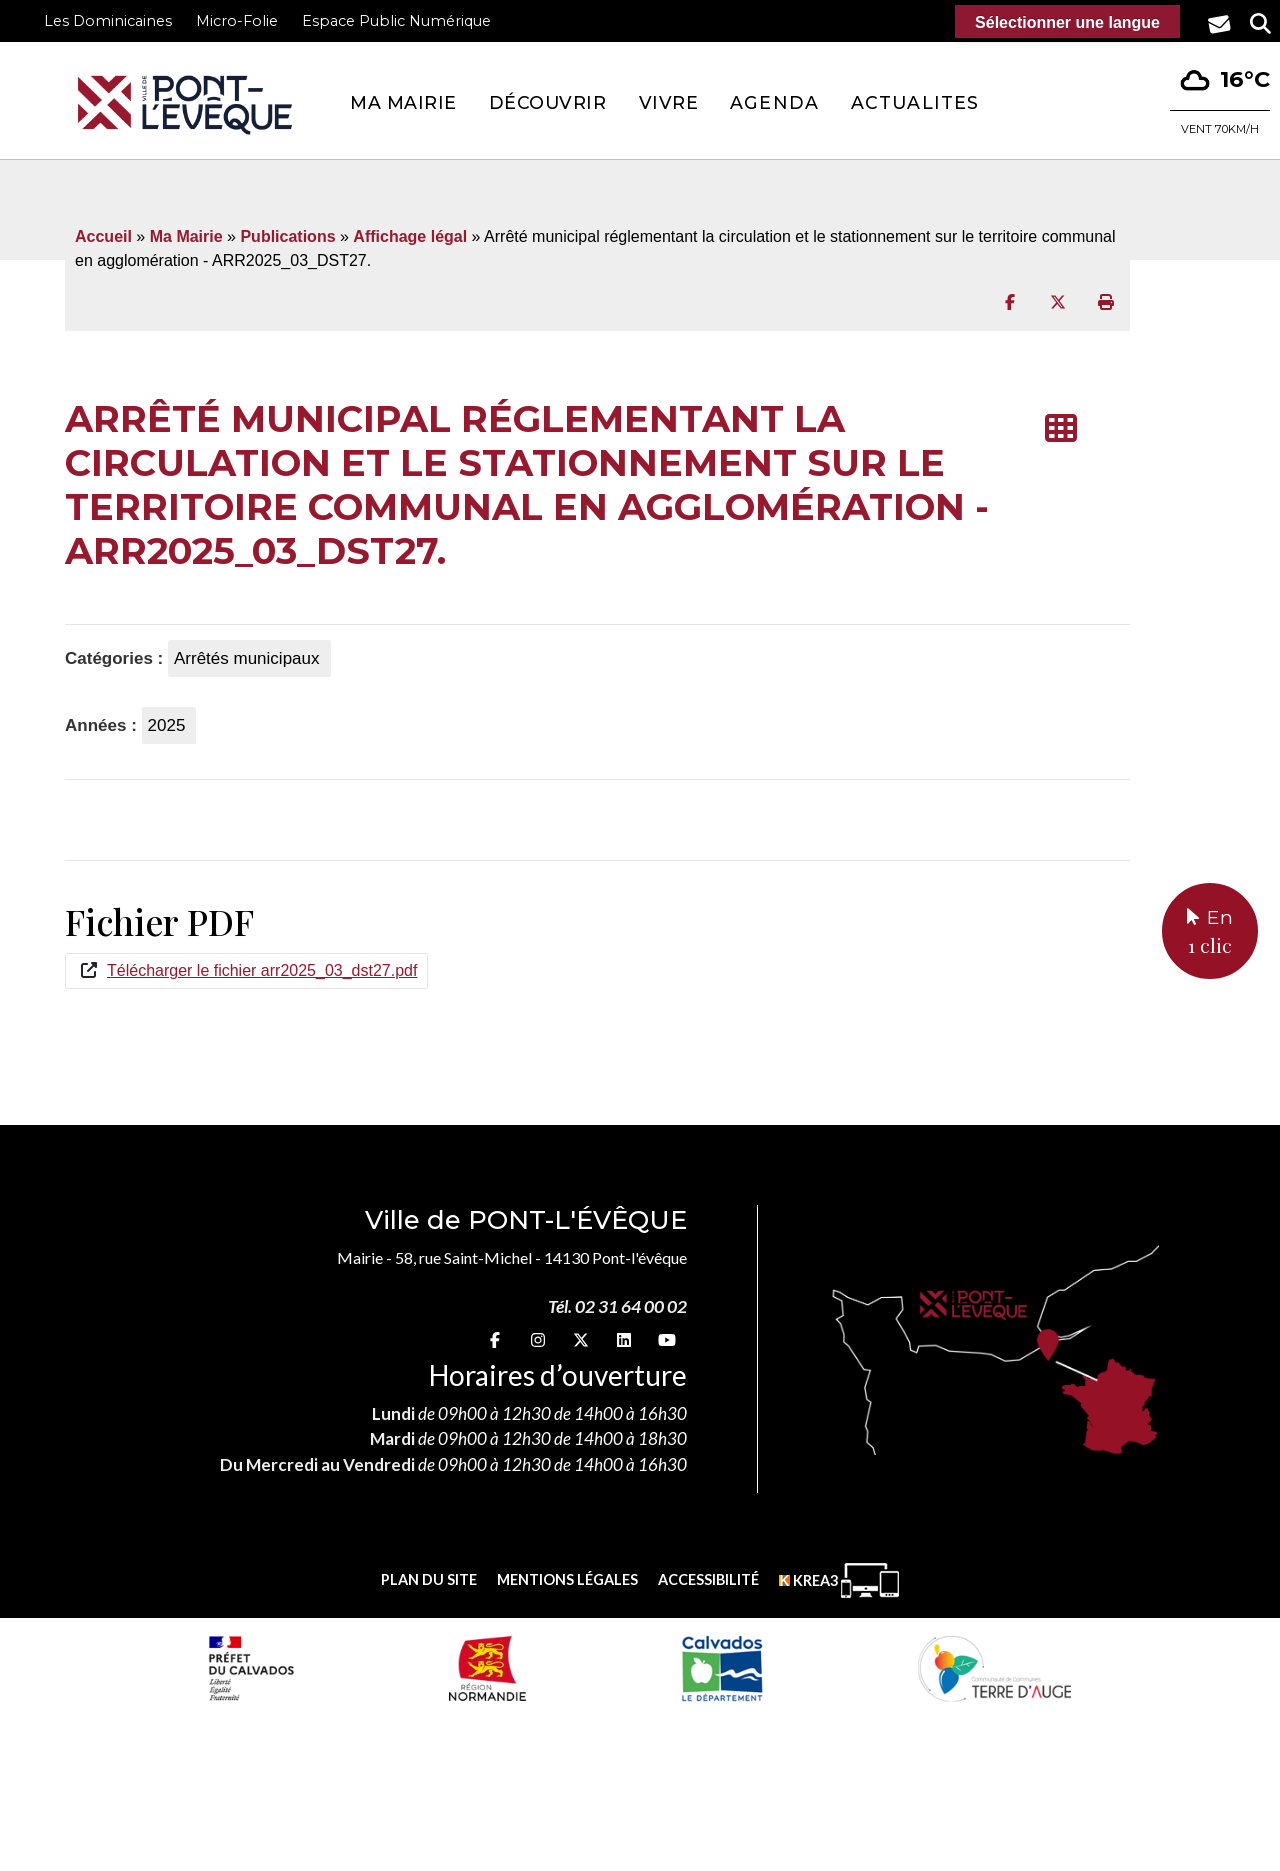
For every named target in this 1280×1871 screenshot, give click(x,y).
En (1210, 933)
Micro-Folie (237, 21)
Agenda (774, 102)
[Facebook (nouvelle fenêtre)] (495, 1339)
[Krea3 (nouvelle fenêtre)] (839, 1580)
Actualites (915, 102)
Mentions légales (567, 1579)
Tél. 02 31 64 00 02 (617, 1306)
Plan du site (429, 1579)
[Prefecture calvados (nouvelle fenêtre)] (251, 1668)
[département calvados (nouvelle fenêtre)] (721, 1668)
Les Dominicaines (108, 21)
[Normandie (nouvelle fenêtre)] (487, 1668)
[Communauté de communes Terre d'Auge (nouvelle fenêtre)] (995, 1668)
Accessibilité (708, 1579)
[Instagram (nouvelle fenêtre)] (538, 1339)
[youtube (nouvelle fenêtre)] (667, 1339)
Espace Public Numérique (396, 21)
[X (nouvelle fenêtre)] (581, 1339)
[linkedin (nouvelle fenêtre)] (624, 1339)
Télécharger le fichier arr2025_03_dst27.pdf (262, 970)
